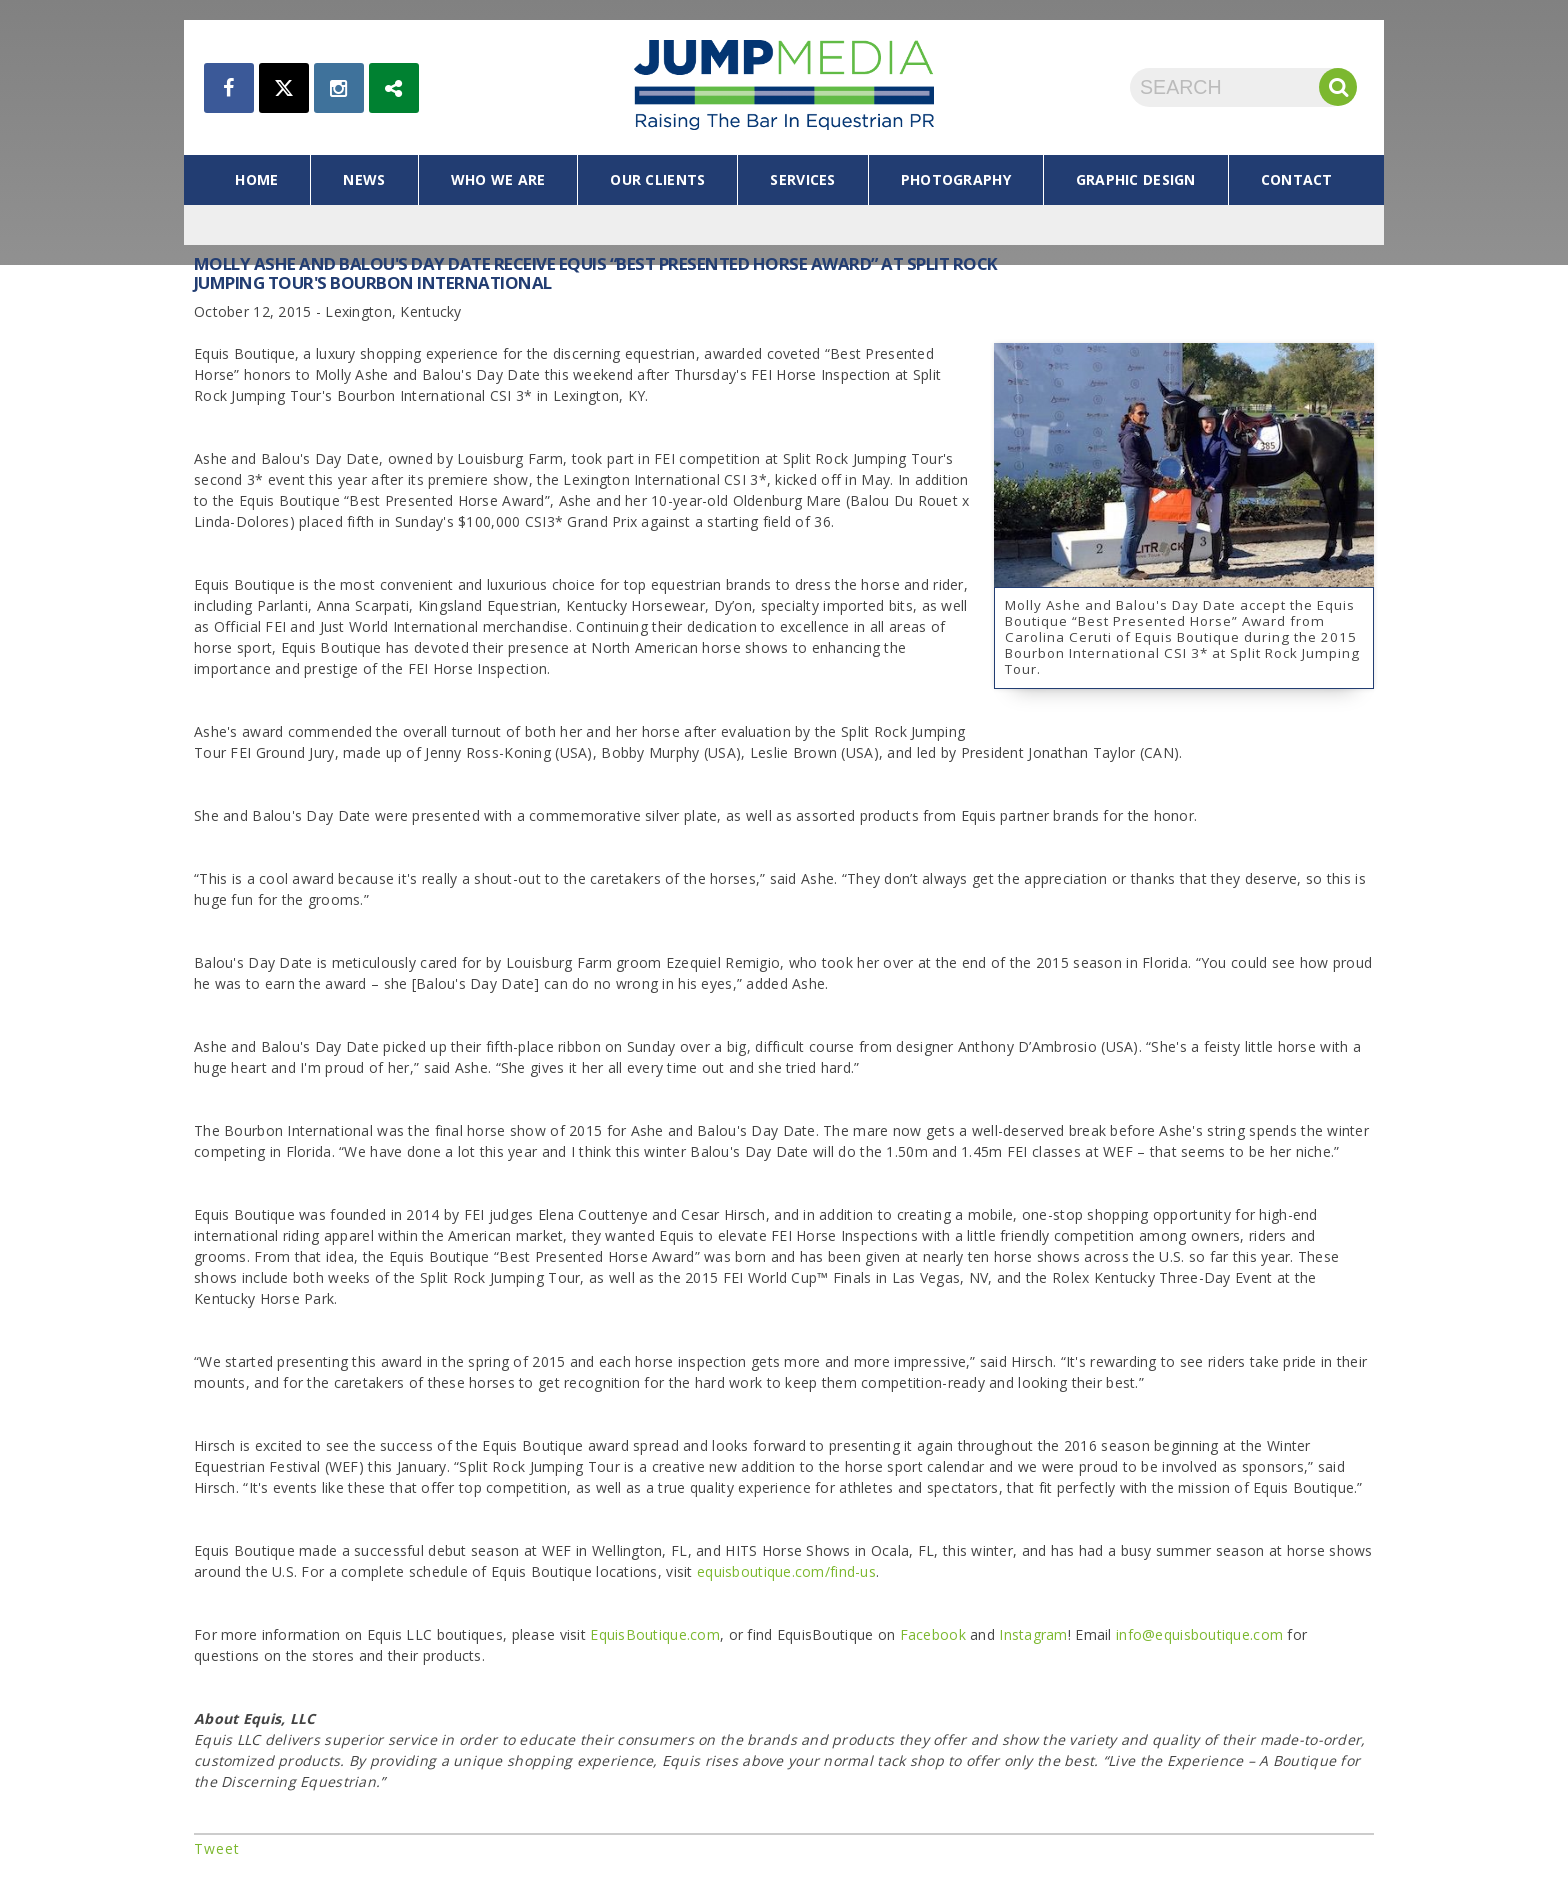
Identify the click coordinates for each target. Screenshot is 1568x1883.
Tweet (217, 1848)
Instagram (1033, 1634)
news (364, 179)
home (256, 179)
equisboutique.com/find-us (786, 1571)
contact (1297, 179)
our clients (657, 179)
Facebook (933, 1634)
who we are (498, 179)
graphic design (1136, 179)
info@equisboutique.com (1199, 1634)
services (802, 179)
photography (956, 179)
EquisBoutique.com (655, 1634)
